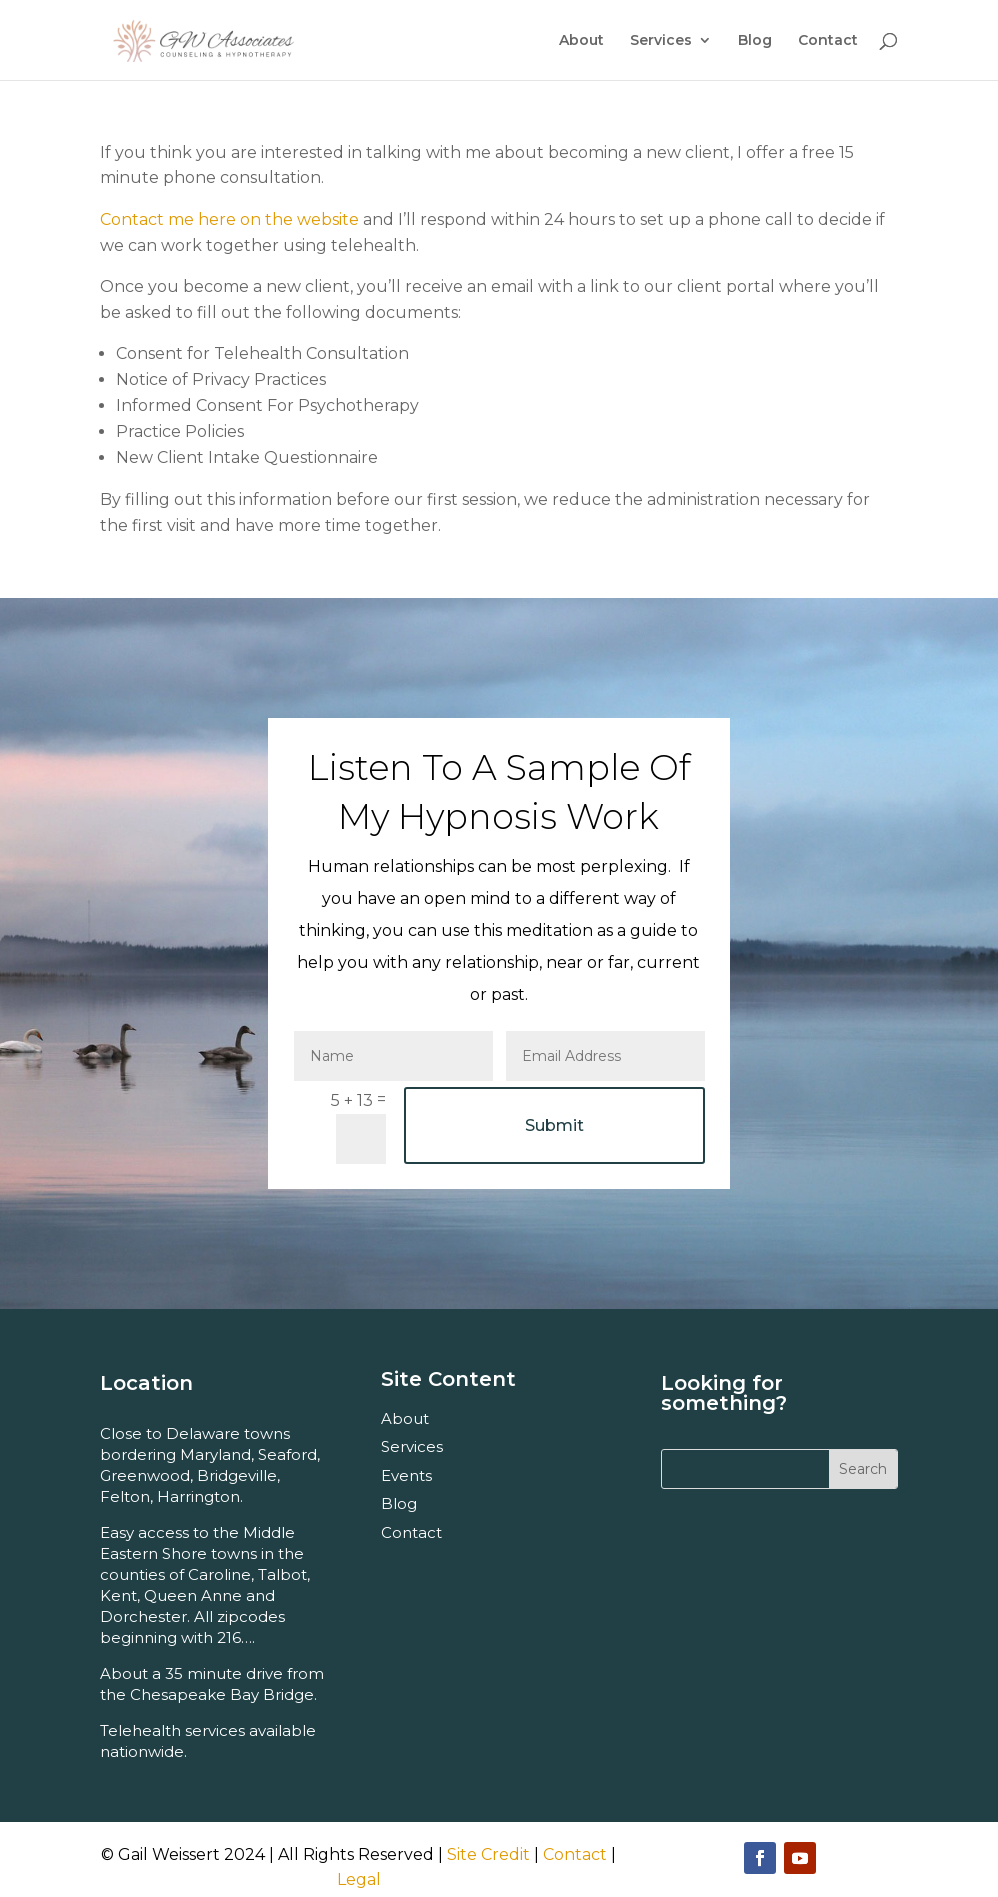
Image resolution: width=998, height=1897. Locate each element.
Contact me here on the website (229, 219)
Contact (828, 41)
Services (661, 41)
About (581, 41)
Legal (359, 1879)
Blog (755, 41)
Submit (554, 1125)
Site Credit (488, 1854)
